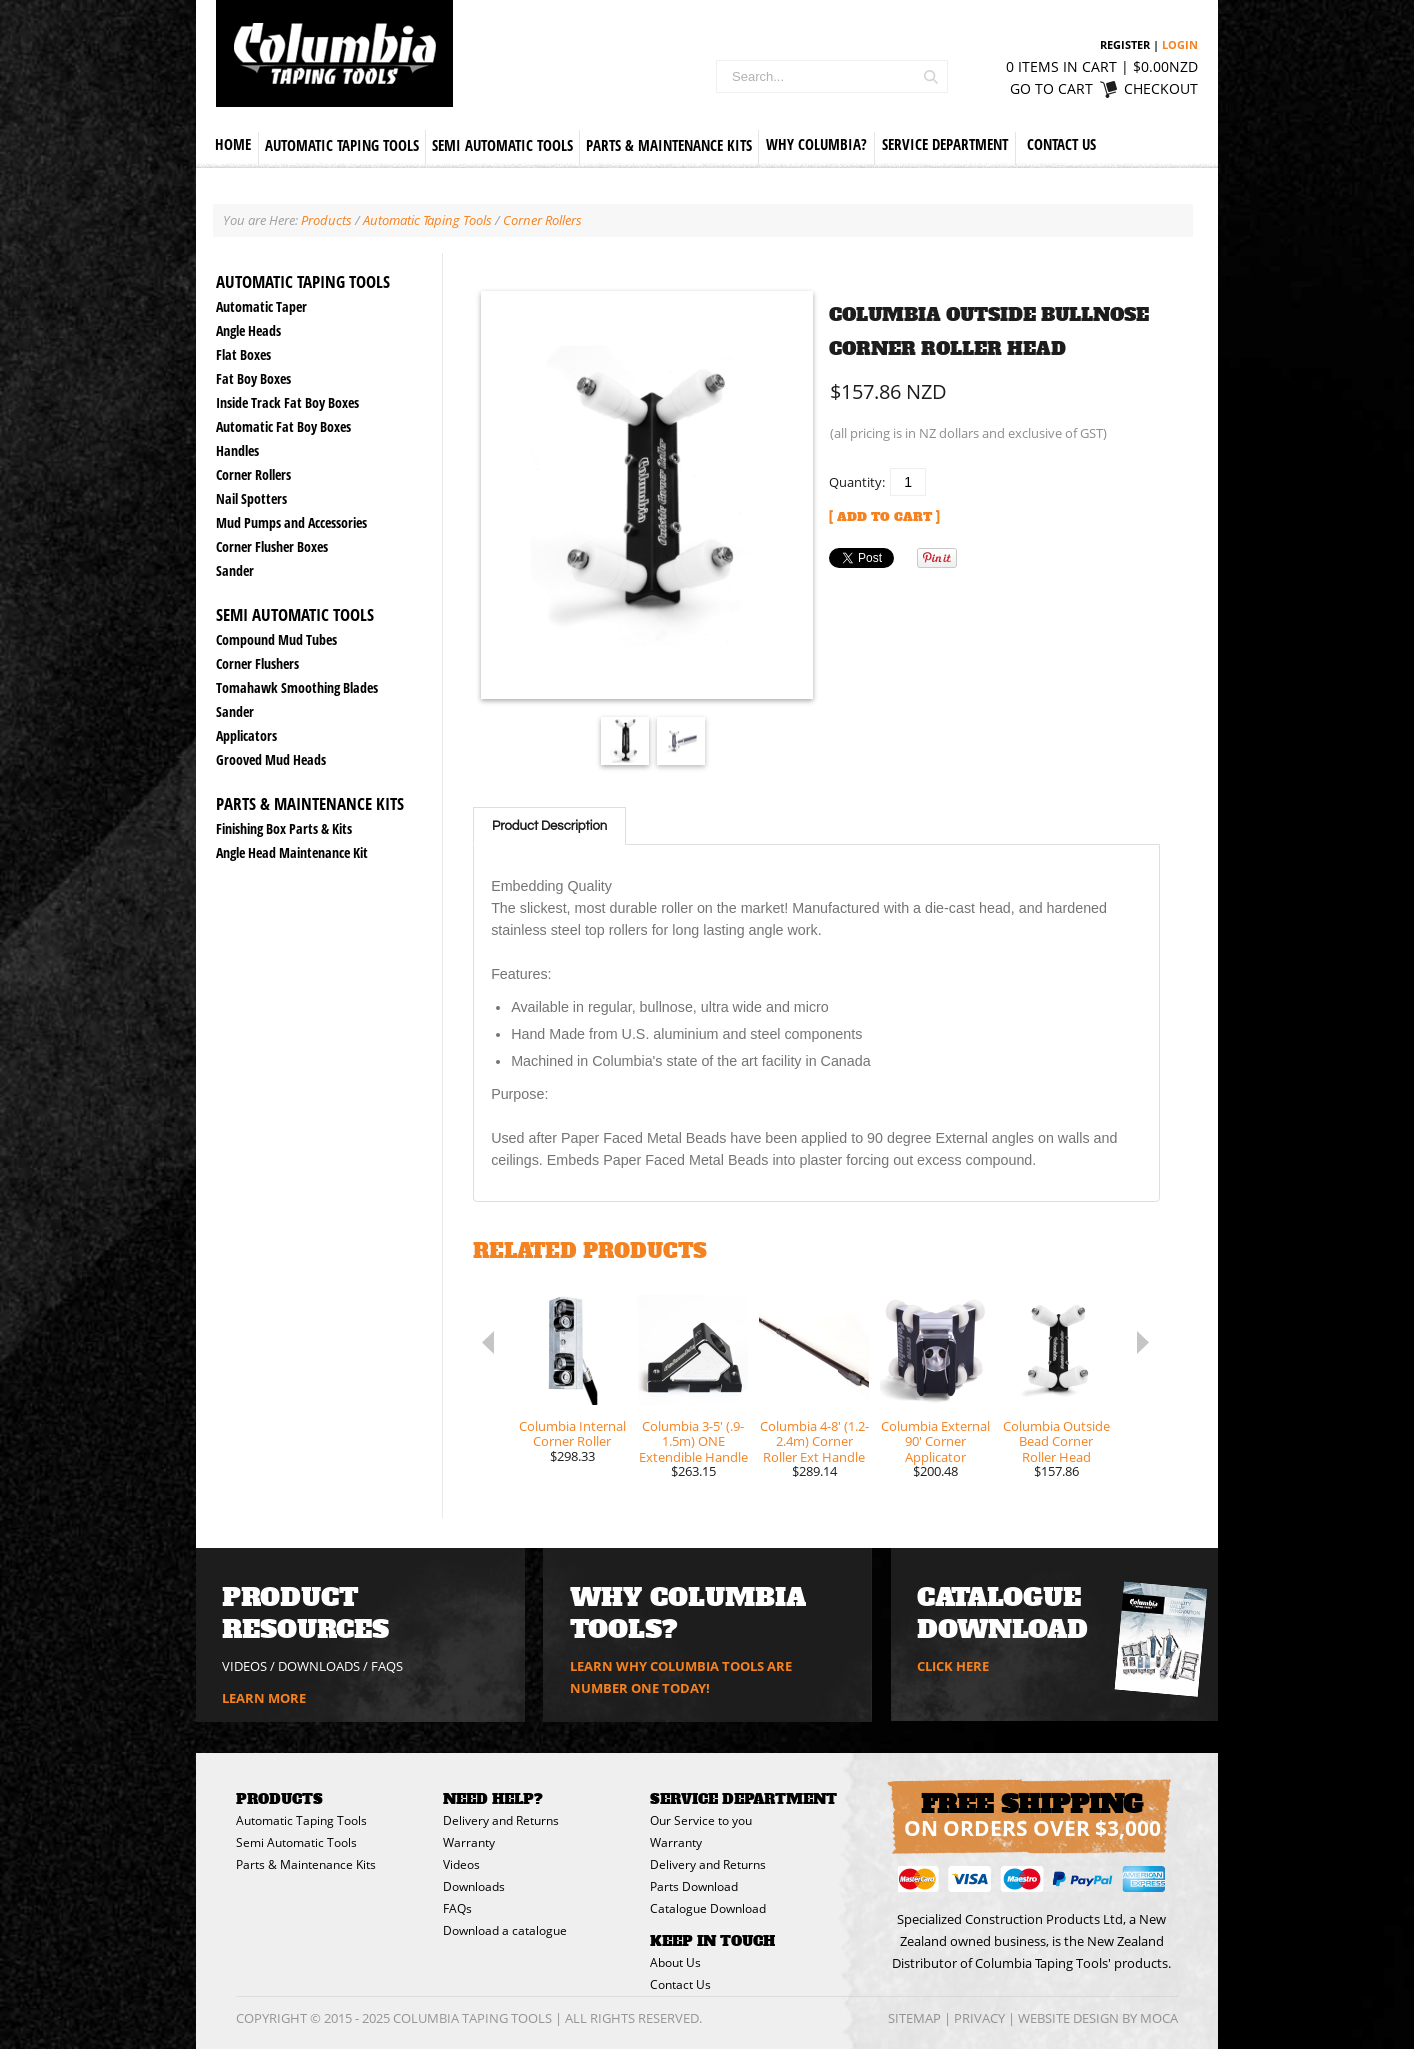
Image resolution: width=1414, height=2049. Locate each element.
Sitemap (914, 2018)
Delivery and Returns (501, 1820)
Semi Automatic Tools (502, 145)
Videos (461, 1864)
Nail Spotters (251, 498)
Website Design (1068, 2018)
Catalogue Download (708, 1908)
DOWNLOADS (319, 1666)
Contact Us (1061, 144)
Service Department (945, 144)
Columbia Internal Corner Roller (572, 1434)
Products (326, 220)
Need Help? (493, 1799)
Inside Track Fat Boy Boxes (287, 402)
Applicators (246, 735)
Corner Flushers (257, 663)
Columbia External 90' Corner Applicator (935, 1442)
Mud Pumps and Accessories (291, 522)
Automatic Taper (261, 306)
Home (233, 144)
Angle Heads (248, 330)
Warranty (469, 1842)
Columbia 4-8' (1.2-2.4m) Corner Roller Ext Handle (814, 1442)
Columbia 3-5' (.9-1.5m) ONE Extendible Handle (693, 1442)
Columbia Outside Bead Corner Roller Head (1056, 1442)
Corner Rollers (253, 474)
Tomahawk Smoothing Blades (297, 687)
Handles (237, 450)
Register (1125, 44)
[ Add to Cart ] (884, 517)
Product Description (549, 826)
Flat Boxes (243, 354)
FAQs (387, 1666)
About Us (675, 1962)
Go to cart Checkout (1104, 89)
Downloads (474, 1886)
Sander (235, 570)
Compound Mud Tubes (276, 639)
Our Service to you (701, 1820)
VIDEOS (244, 1666)
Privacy (979, 2018)
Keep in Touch (712, 1941)
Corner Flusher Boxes (272, 546)
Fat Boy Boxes (253, 378)
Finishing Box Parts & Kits (284, 828)
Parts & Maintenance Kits (669, 145)
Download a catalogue (505, 1930)
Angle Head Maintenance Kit (292, 852)
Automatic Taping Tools (342, 145)
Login (1180, 44)
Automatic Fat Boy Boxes (283, 426)
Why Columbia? (816, 144)
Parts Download (694, 1886)
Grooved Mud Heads (271, 759)
